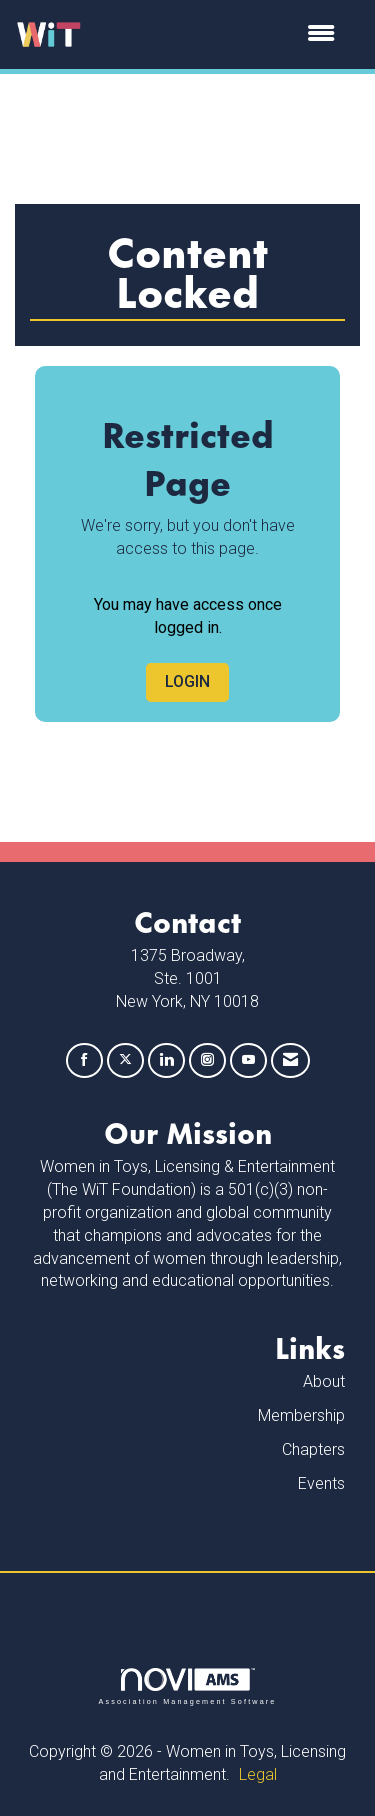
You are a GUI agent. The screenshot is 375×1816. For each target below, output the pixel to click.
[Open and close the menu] (218, 34)
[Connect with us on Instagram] (207, 1060)
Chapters (313, 1449)
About (324, 1381)
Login (187, 681)
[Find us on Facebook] (84, 1060)
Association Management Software (187, 1686)
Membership (301, 1415)
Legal (258, 1774)
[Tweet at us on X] (125, 1060)
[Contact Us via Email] (290, 1060)
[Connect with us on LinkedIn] (166, 1060)
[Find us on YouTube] (248, 1060)
